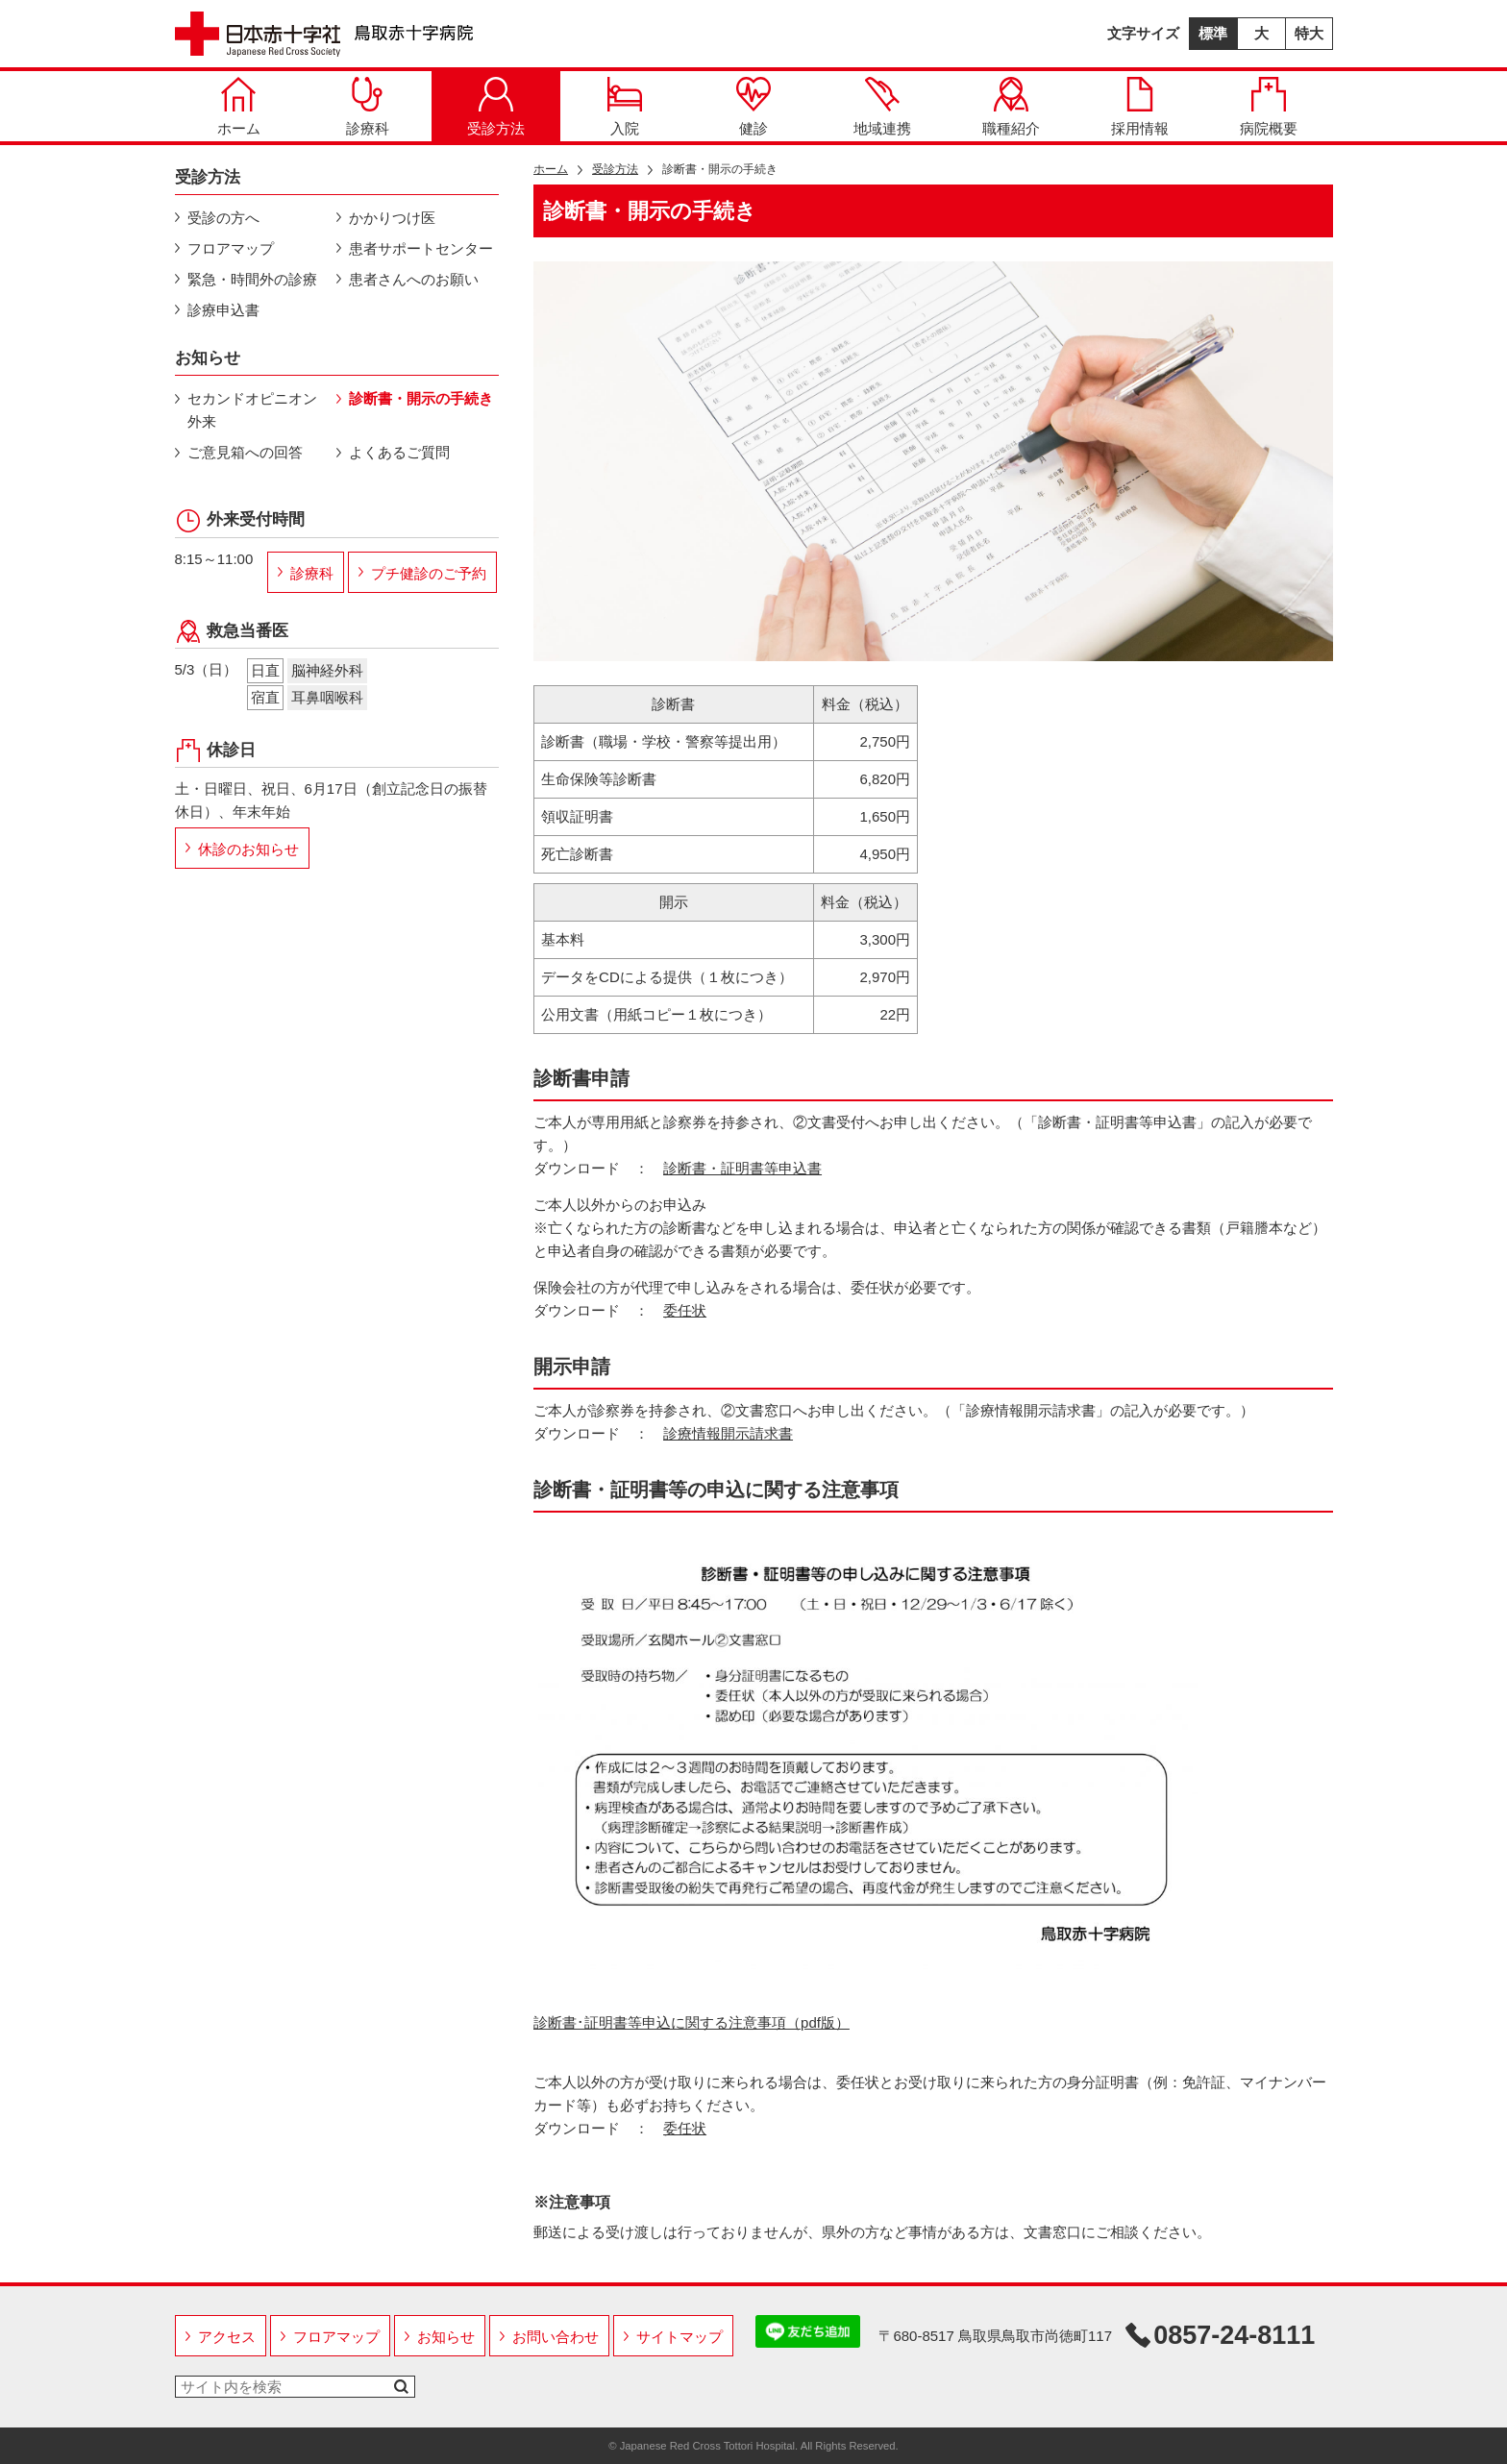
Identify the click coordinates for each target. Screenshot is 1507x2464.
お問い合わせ (555, 2336)
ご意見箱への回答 (245, 452)
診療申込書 (223, 310)
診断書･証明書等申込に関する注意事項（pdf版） (691, 2022)
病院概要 (1268, 106)
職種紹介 (1011, 106)
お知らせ (446, 2336)
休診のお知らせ (248, 849)
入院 (624, 106)
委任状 (684, 1310)
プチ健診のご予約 (428, 573)
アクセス (227, 2336)
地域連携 (882, 106)
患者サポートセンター (421, 248)
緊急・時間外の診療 (252, 279)
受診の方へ (223, 217)
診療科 (367, 106)
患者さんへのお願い (414, 279)
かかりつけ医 (392, 217)
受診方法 (496, 106)
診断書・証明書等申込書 (742, 1168)
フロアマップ (230, 248)
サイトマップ (679, 2336)
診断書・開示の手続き (421, 398)
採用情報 (1140, 106)
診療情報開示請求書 (728, 1433)
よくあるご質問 (399, 452)
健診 (753, 106)
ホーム (238, 106)
